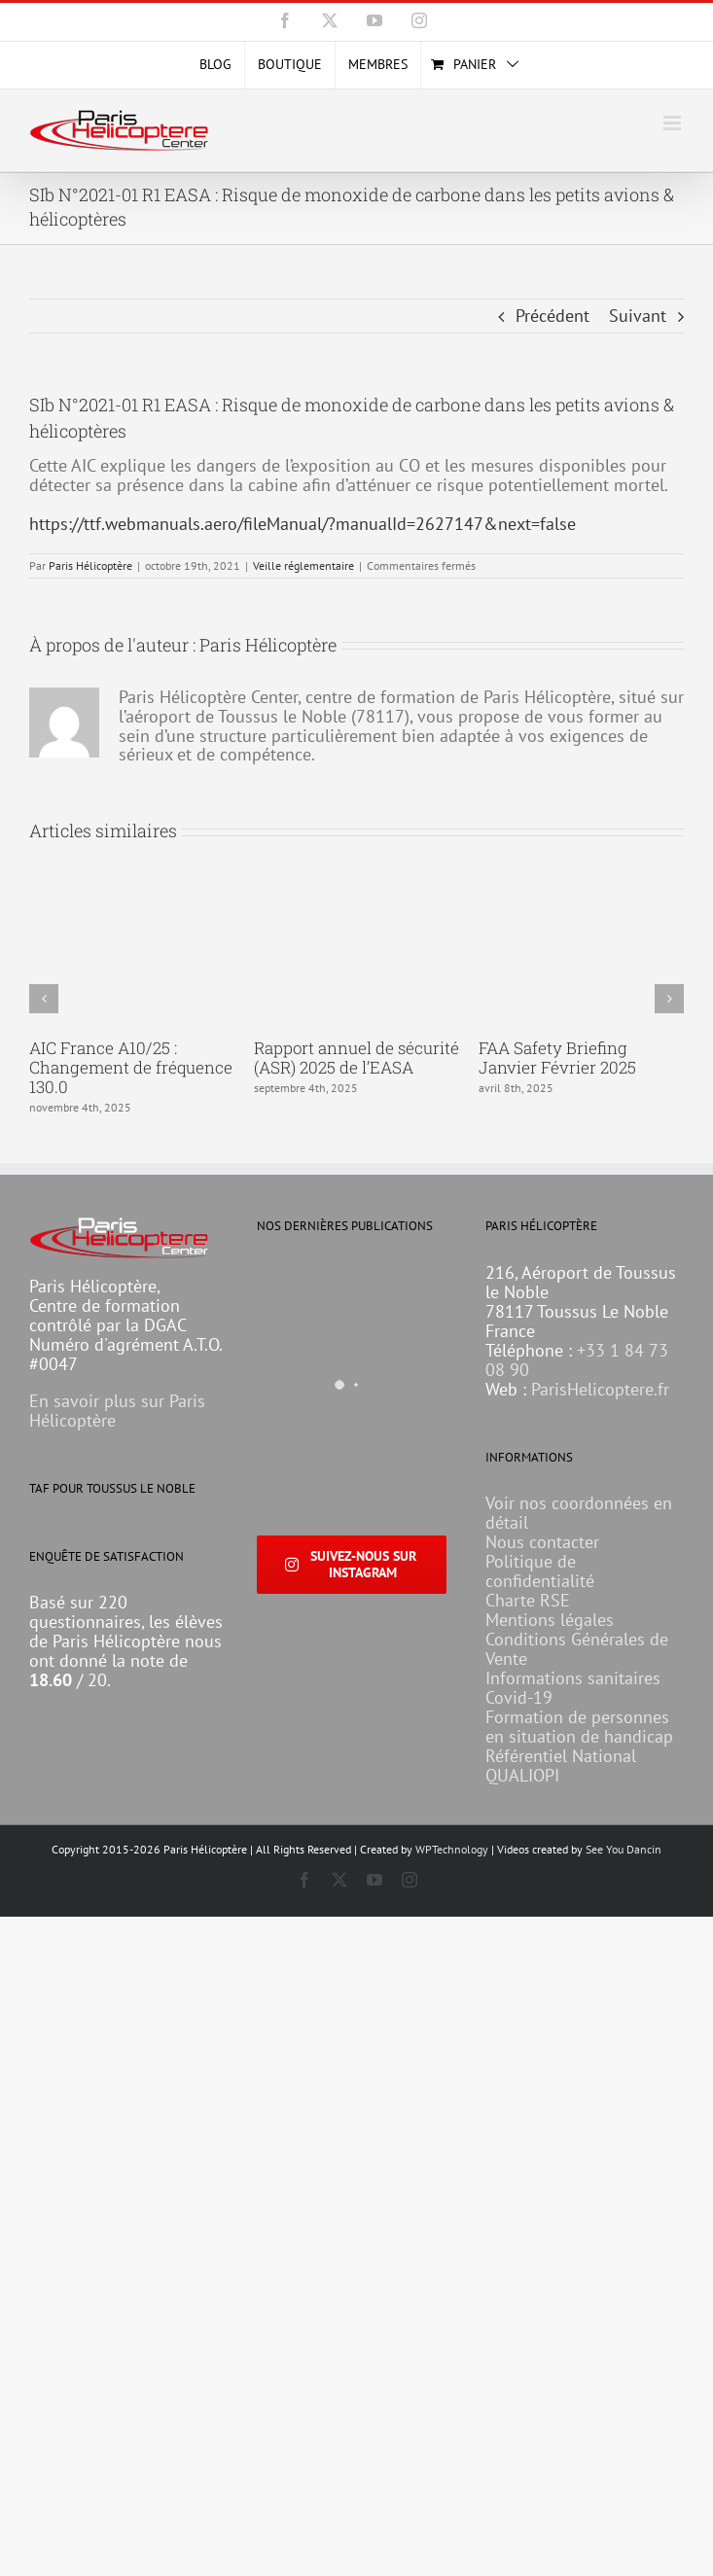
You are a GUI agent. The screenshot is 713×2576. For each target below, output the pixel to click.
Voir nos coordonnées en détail (578, 1513)
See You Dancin (623, 1849)
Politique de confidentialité (539, 1571)
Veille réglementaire (303, 565)
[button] (43, 998)
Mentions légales (549, 1619)
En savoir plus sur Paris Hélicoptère (117, 1410)
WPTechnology (451, 1849)
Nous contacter (542, 1542)
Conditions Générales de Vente (576, 1649)
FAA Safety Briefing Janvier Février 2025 (557, 1057)
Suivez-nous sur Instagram (350, 1564)
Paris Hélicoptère (90, 565)
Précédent (552, 315)
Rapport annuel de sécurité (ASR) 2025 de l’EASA (356, 1057)
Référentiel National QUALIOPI (560, 1765)
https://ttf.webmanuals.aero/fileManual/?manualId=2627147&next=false (302, 523)
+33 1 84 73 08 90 (576, 1360)
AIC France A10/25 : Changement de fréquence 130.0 (130, 1067)
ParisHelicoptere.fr (600, 1389)
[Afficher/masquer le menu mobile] (673, 123)
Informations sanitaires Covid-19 (572, 1688)
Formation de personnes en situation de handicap (579, 1726)
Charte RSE (527, 1600)
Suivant (637, 315)
